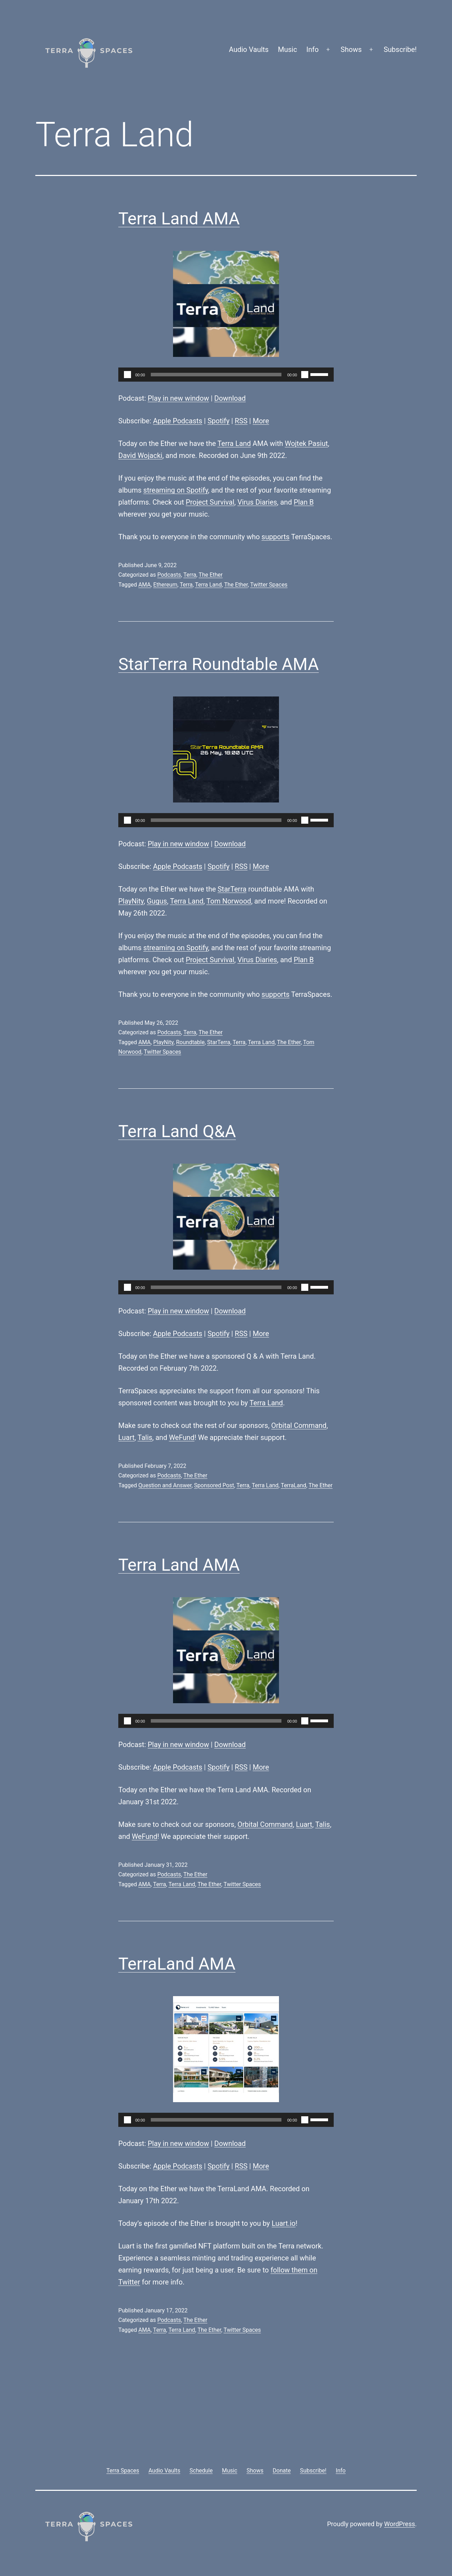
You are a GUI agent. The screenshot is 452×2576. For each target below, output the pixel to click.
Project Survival (210, 502)
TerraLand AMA (177, 1964)
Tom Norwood (229, 901)
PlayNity (131, 901)
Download (230, 398)
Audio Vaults (248, 49)
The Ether (211, 574)
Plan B (304, 502)
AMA (144, 584)
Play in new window (178, 398)
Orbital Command (299, 1425)
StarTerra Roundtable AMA (218, 664)
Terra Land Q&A (177, 1131)
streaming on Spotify (175, 490)
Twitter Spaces (268, 584)
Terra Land (234, 443)
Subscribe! (400, 49)
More (261, 421)
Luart (126, 1437)
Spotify (219, 421)
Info (313, 49)
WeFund (181, 1437)
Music (287, 49)
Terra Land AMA (179, 218)
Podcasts (169, 574)
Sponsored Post (214, 1485)
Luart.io (284, 2223)
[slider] (216, 374)
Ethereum (165, 584)
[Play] (127, 374)
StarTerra (232, 889)
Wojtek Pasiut (306, 443)
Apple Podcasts (177, 421)
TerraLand (293, 1485)
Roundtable (190, 1042)
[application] (226, 374)
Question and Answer (165, 1485)
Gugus (157, 901)
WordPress (399, 2524)
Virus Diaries (257, 502)
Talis (145, 1437)
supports (276, 537)
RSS (241, 421)
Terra (189, 574)
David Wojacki (140, 455)
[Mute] (304, 374)
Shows (351, 49)
